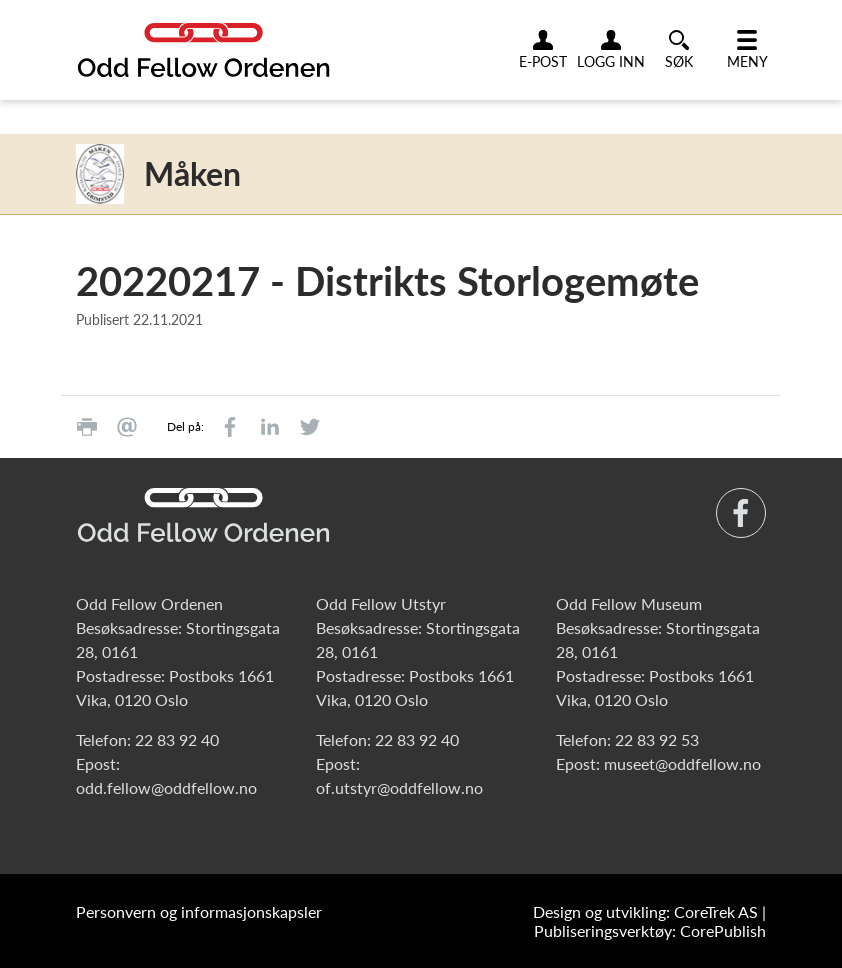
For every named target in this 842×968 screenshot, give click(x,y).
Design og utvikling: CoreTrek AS (645, 911)
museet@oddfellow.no (682, 763)
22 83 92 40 (177, 739)
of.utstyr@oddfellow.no (399, 787)
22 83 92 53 (657, 739)
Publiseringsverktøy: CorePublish (650, 930)
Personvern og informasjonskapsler (199, 911)
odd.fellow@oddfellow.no (166, 787)
